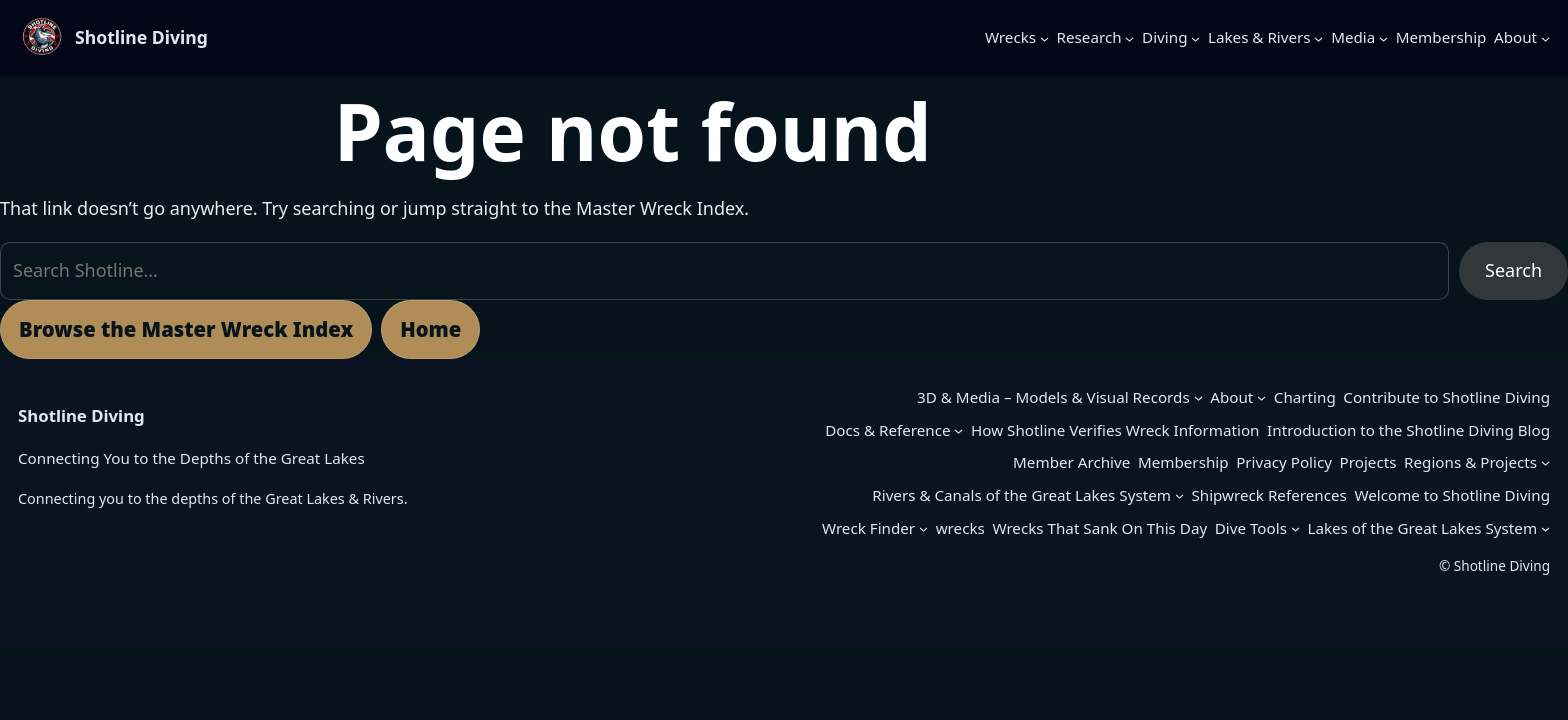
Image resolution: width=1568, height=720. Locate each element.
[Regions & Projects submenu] (1545, 462)
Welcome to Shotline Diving (1452, 495)
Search (1513, 270)
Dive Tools (1251, 528)
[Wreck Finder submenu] (923, 528)
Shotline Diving (141, 37)
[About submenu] (1545, 37)
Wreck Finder (868, 528)
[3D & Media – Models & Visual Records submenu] (1198, 397)
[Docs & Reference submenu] (958, 430)
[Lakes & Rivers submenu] (1318, 37)
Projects (1368, 462)
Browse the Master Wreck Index (186, 329)
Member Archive (1071, 462)
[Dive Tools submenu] (1295, 528)
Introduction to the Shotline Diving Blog (1408, 430)
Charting (1305, 397)
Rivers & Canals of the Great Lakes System (1021, 495)
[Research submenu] (1129, 37)
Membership (1183, 462)
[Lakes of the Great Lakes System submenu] (1545, 528)
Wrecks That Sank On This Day (1099, 528)
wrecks (960, 528)
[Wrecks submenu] (1044, 37)
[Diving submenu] (1195, 37)
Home (430, 329)
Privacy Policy (1284, 462)
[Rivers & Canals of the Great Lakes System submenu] (1179, 495)
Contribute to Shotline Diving (1446, 397)
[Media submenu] (1383, 37)
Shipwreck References (1268, 495)
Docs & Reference (887, 430)
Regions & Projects (1470, 462)
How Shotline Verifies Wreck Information (1115, 430)
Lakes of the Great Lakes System (1422, 528)
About (1231, 397)
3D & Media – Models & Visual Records (1053, 397)
